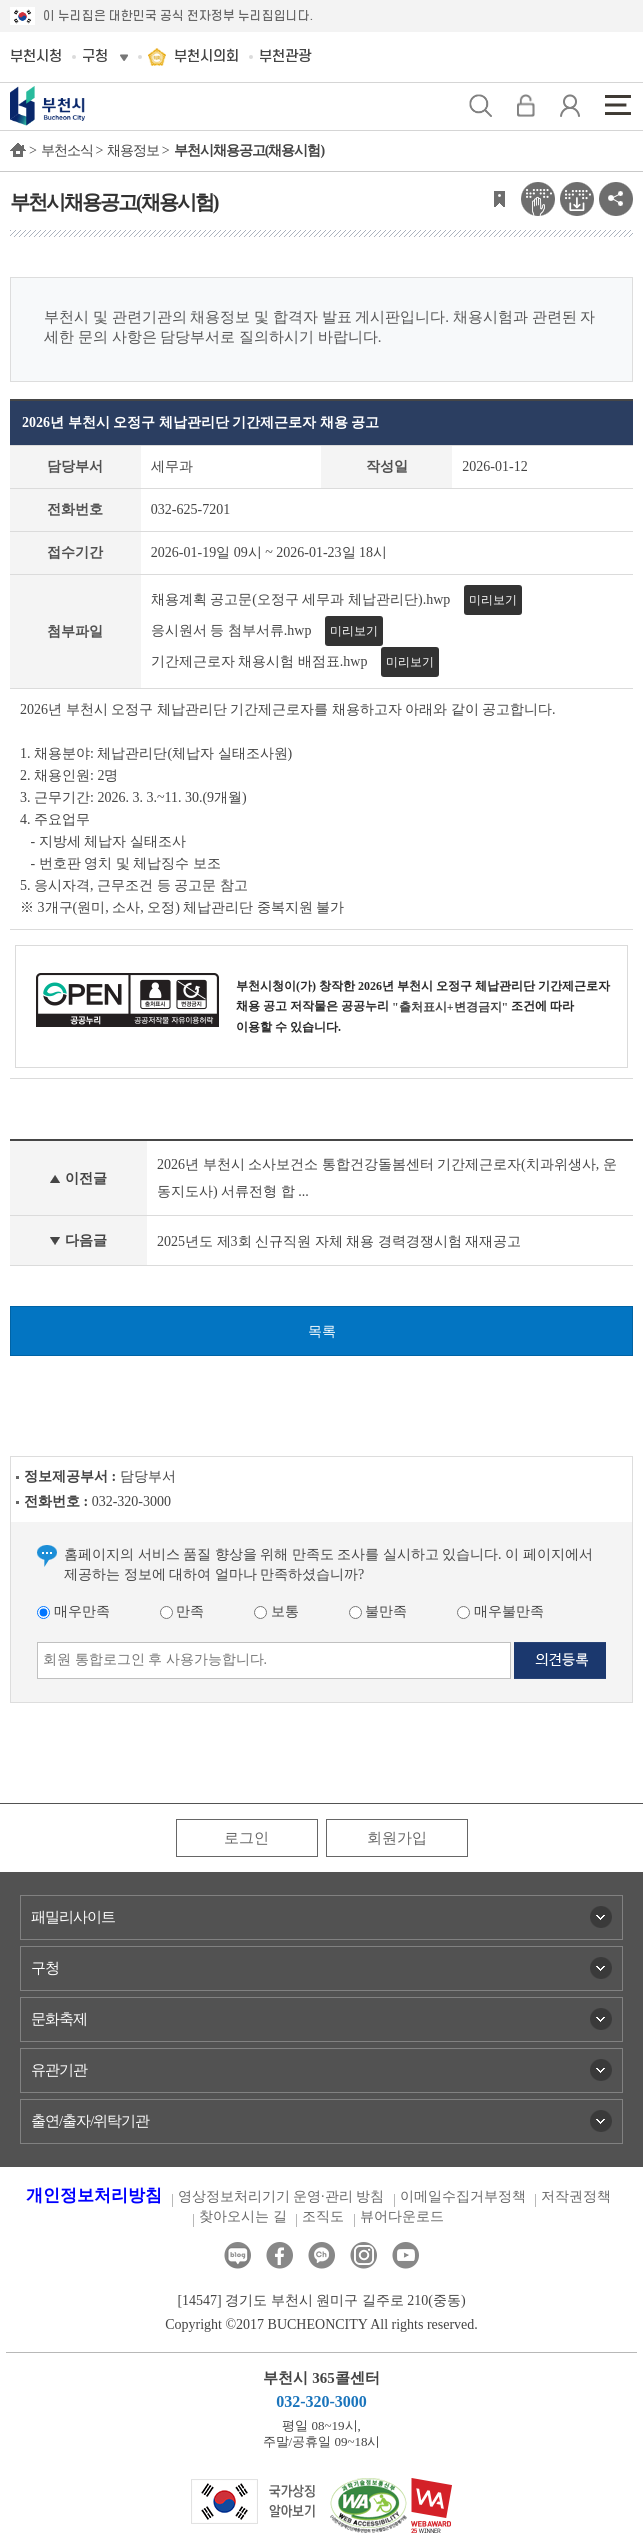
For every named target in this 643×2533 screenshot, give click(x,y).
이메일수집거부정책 (463, 2196)
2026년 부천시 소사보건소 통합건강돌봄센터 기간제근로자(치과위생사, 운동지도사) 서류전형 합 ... (387, 1178)
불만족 (378, 1611)
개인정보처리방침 (94, 2195)
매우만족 (73, 1611)
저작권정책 (576, 2196)
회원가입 (397, 1838)
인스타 (363, 2255)
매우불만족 (500, 1611)
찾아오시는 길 (243, 2216)
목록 (322, 1331)
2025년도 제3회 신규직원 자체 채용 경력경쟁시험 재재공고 (339, 1241)
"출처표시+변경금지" (450, 1007)
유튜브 (405, 2255)
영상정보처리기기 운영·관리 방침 (281, 2196)
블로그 (237, 2255)
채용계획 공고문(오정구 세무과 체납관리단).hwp (300, 599)
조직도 (323, 2216)
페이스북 (279, 2255)
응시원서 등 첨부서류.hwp (231, 630)
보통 (276, 1611)
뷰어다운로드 (402, 2216)
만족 (182, 1611)
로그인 (246, 1838)
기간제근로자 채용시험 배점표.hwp (259, 661)
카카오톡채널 (321, 2255)
